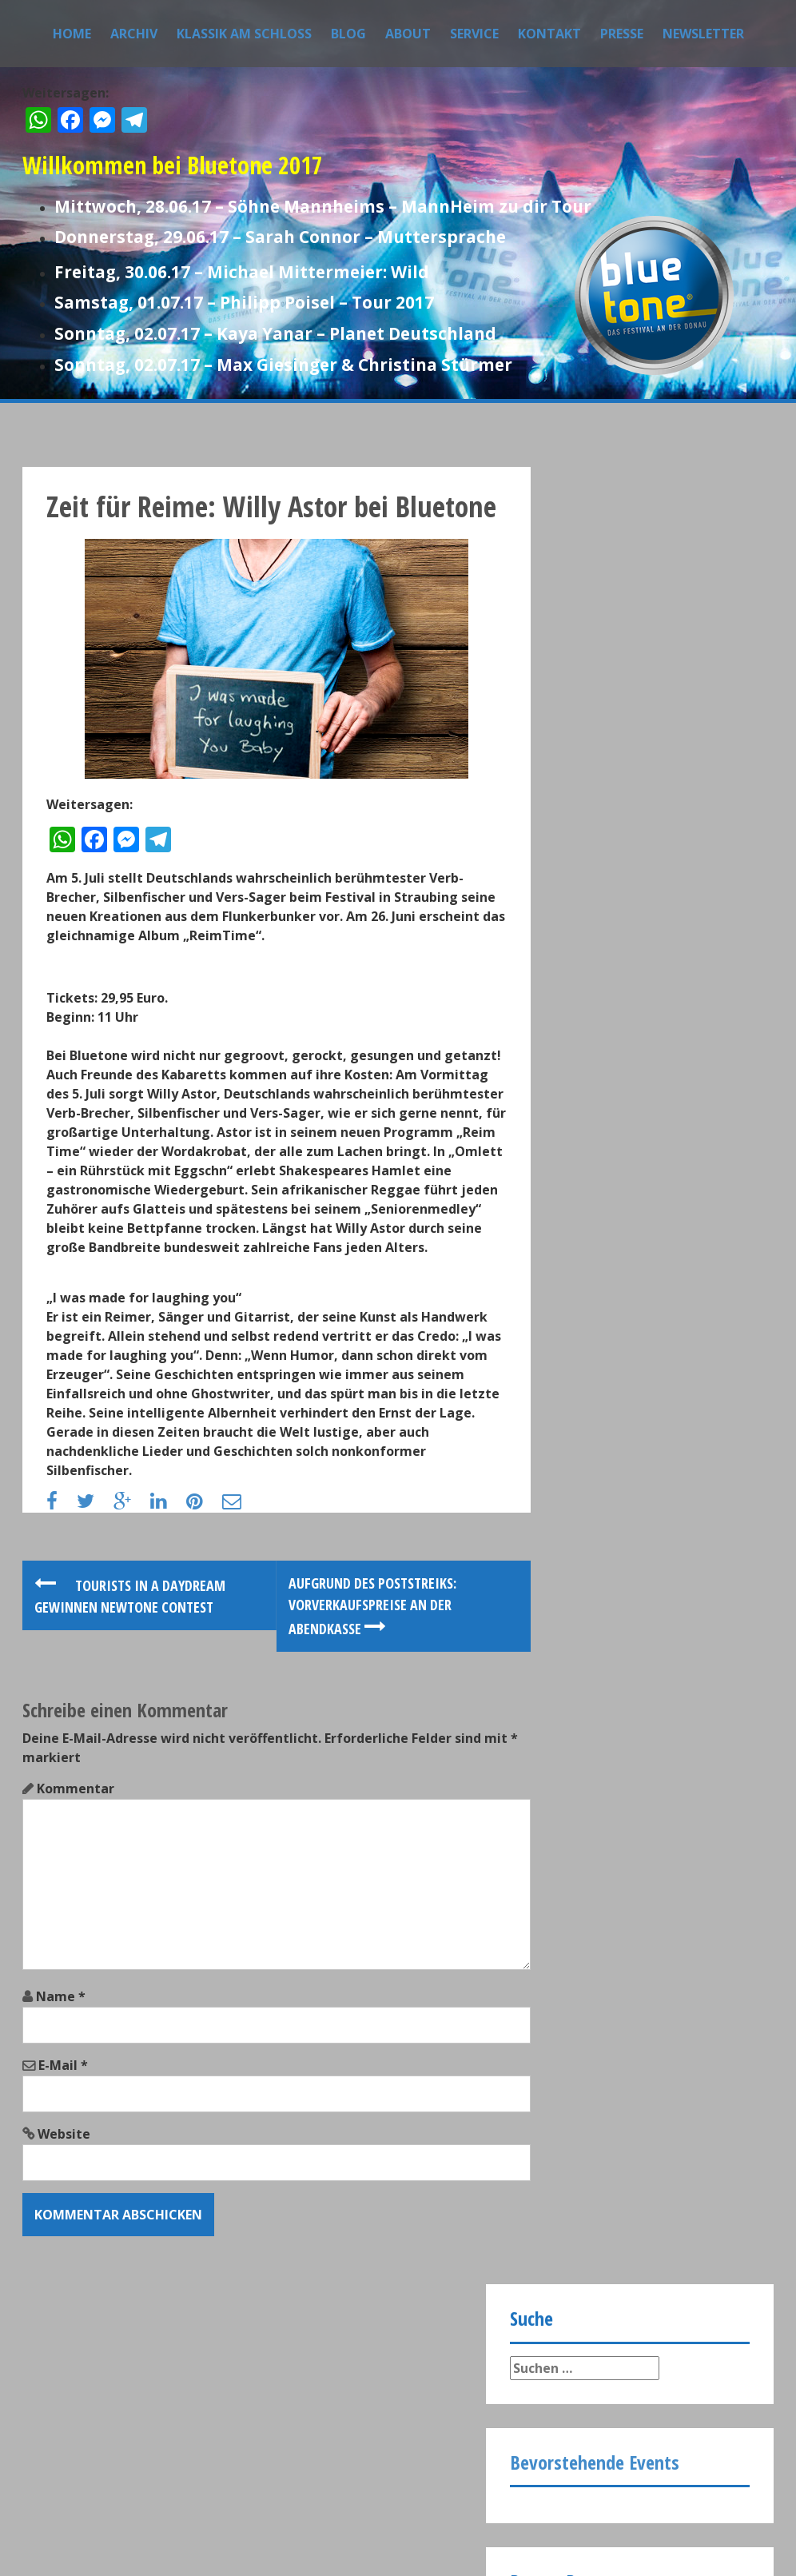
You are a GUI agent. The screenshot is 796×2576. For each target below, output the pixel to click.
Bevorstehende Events (594, 645)
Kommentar (75, 1916)
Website (64, 2262)
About (408, 33)
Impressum (70, 2469)
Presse (621, 33)
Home (72, 33)
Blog (348, 33)
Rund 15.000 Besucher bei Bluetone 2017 (662, 904)
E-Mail (63, 2193)
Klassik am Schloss (244, 33)
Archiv (133, 33)
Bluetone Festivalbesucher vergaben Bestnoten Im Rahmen (666, 832)
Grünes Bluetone (638, 976)
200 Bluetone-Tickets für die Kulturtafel (660, 1064)
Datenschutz (168, 2469)
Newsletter (703, 33)
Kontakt (549, 33)
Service (474, 33)
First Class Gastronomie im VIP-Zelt (668, 1144)
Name (61, 2124)
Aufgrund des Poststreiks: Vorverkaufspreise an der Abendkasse (338, 1733)
